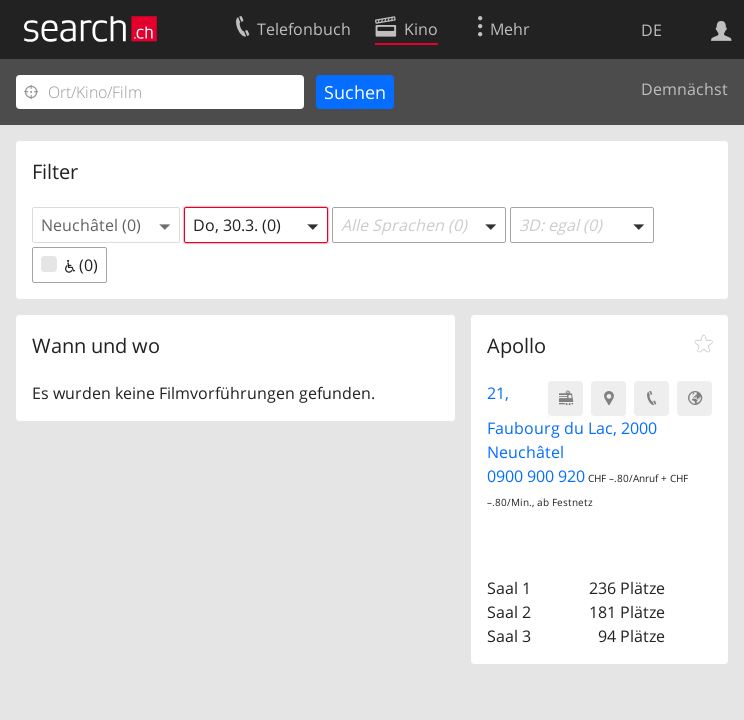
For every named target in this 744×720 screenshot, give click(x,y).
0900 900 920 (536, 476)
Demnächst (684, 89)
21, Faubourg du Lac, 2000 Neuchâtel (572, 422)
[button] (106, 225)
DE (651, 30)
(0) (69, 265)
